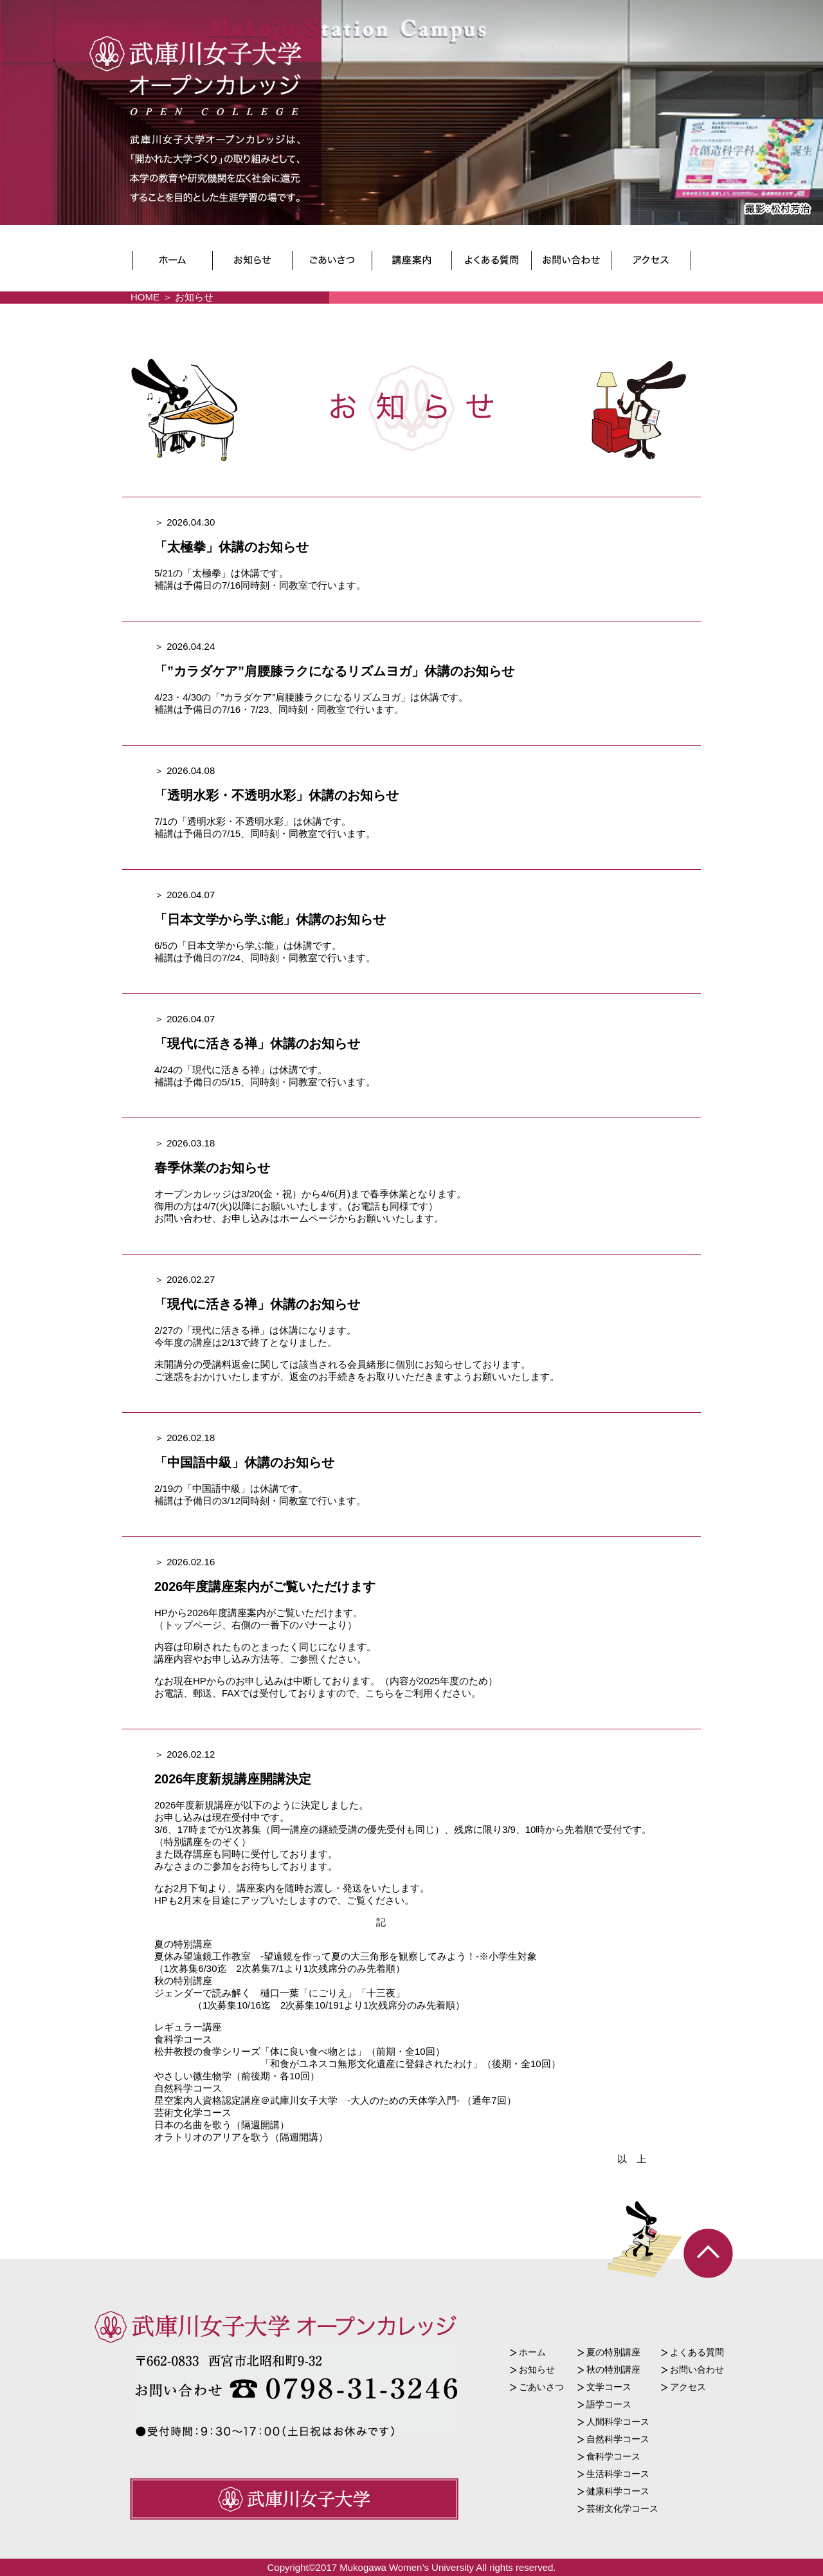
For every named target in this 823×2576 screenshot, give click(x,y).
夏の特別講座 (613, 2352)
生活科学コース (617, 2474)
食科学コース (613, 2456)
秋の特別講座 (613, 2369)
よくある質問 (697, 2352)
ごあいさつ (541, 2387)
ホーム (532, 2352)
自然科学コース (617, 2439)
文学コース (608, 2387)
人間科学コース (617, 2421)
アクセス (688, 2387)
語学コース (608, 2404)
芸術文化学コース (622, 2508)
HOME (145, 296)
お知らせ (537, 2369)
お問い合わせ (697, 2369)
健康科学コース (617, 2491)
